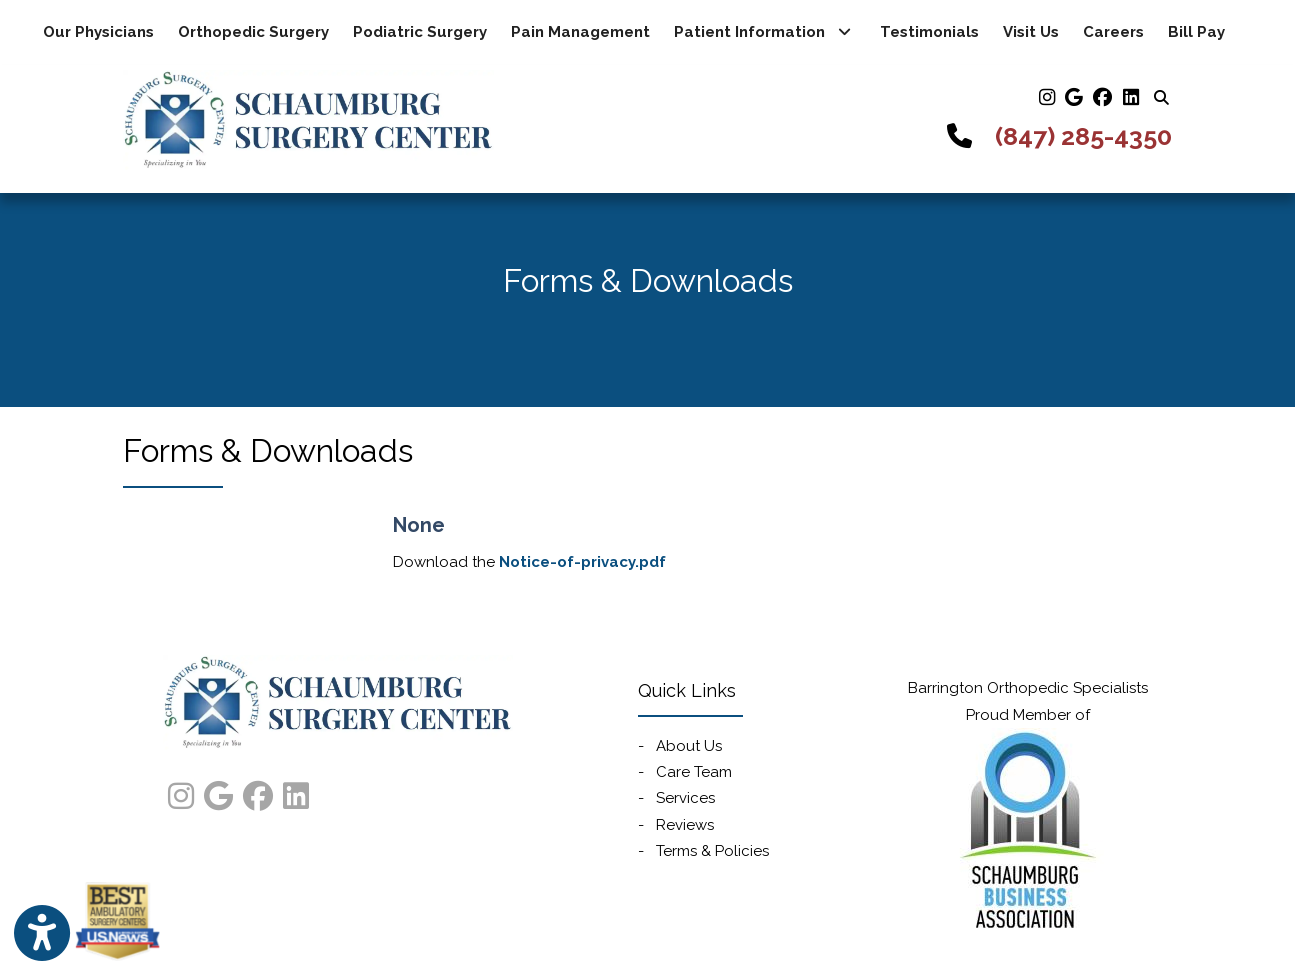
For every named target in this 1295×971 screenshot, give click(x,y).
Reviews (685, 825)
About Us (689, 746)
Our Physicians (98, 32)
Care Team (694, 772)
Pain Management (580, 32)
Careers (1113, 32)
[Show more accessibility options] (42, 933)
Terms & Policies (712, 851)
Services (685, 798)
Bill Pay (1202, 29)
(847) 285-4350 (1083, 136)
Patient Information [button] (762, 32)
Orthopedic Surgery (253, 32)
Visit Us (1031, 32)
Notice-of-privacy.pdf (582, 562)
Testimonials (929, 32)
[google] (1074, 97)
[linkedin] (1130, 97)
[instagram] (1046, 97)
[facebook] (1102, 97)
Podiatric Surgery (420, 32)
